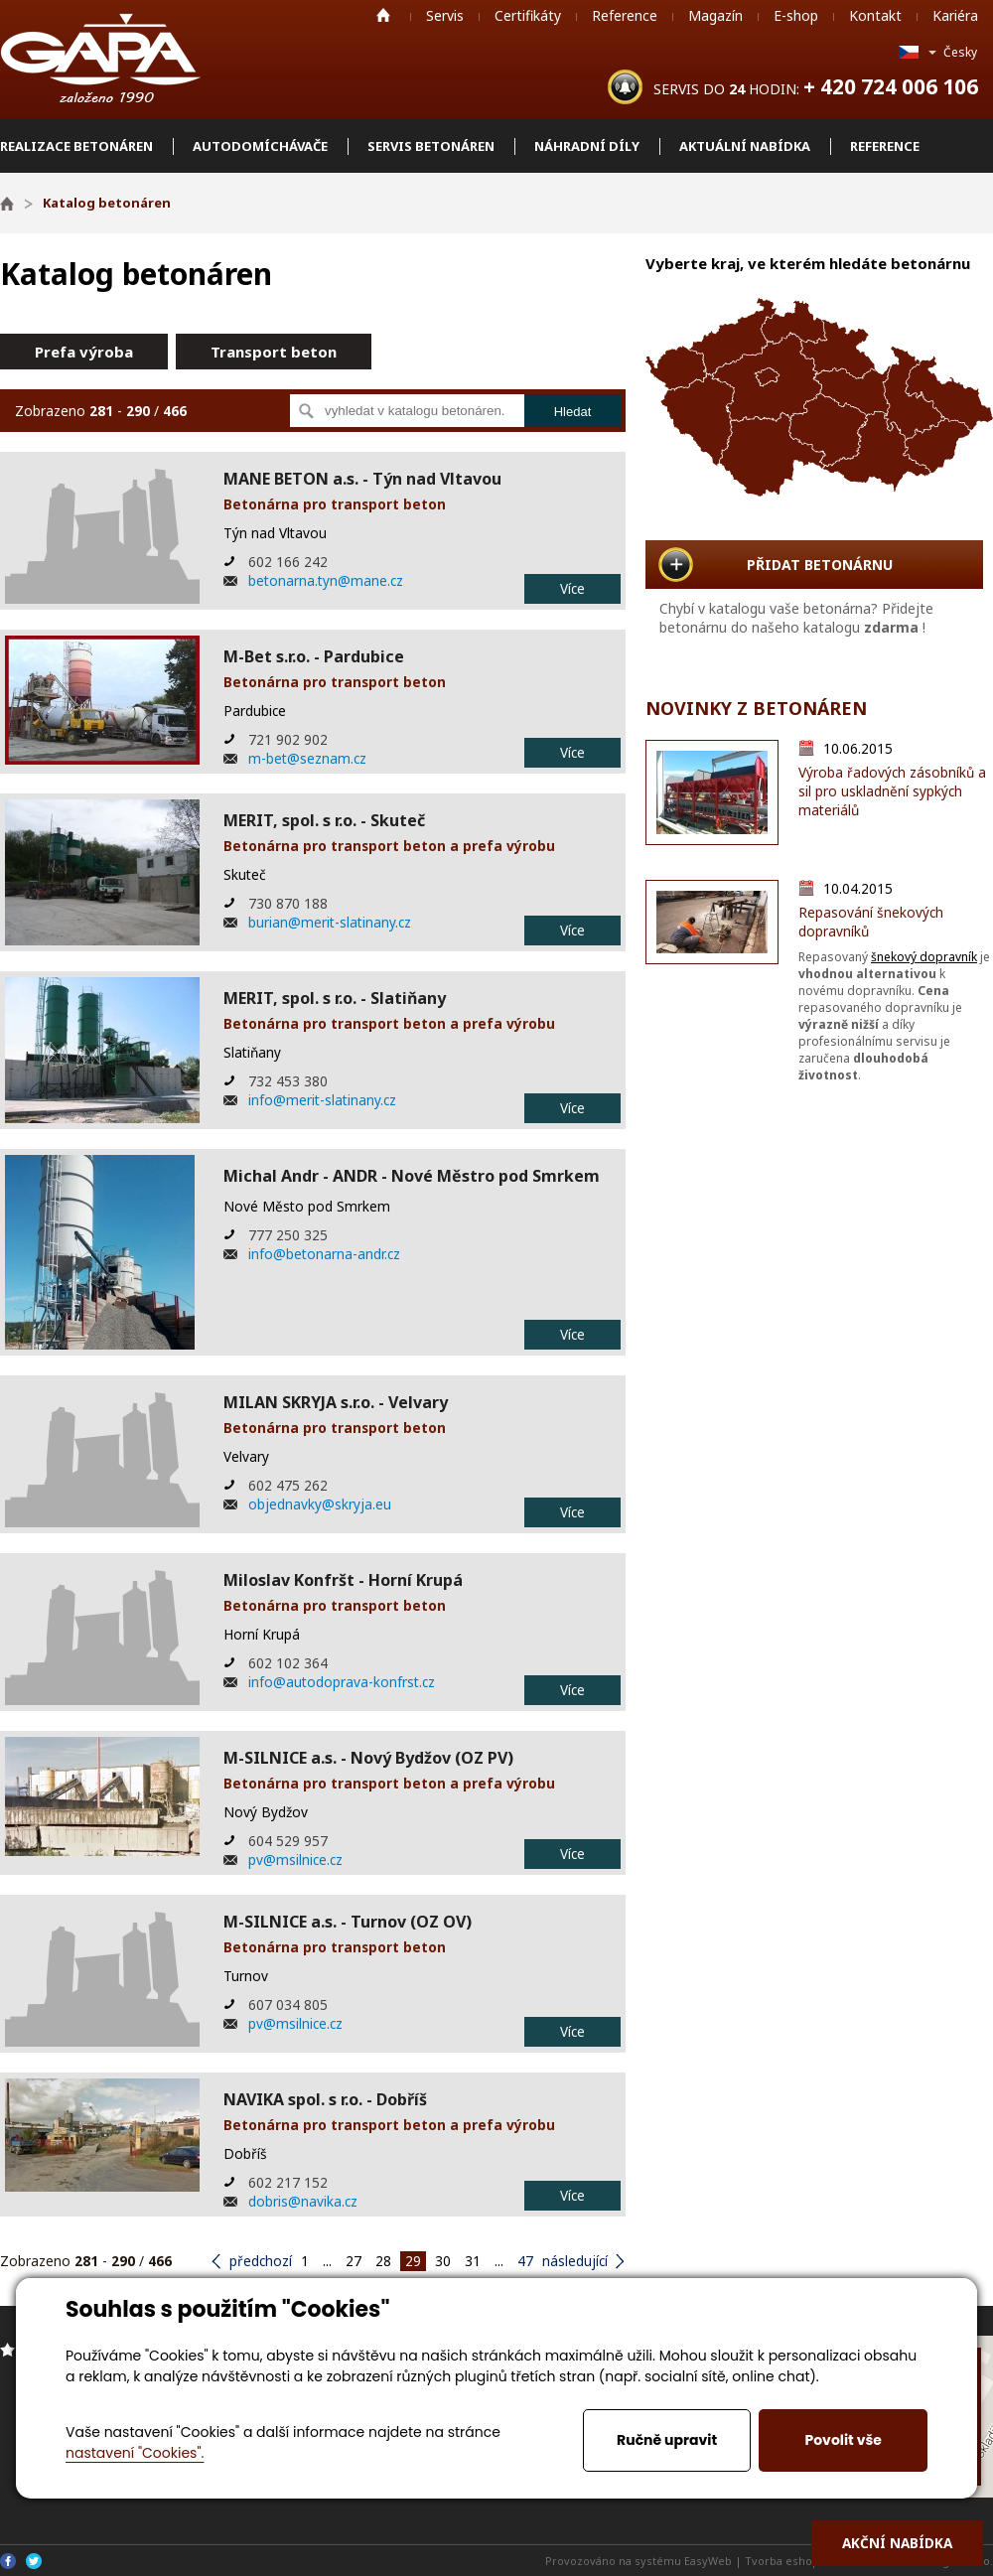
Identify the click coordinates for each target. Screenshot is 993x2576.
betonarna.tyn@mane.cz (325, 580)
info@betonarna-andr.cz (324, 1253)
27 (353, 2260)
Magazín (715, 15)
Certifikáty (528, 15)
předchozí (260, 2260)
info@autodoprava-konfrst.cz (341, 1681)
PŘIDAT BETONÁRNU (820, 564)
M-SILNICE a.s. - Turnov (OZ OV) (347, 1921)
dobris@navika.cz (302, 2201)
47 (525, 2260)
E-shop (796, 15)
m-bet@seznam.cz (307, 758)
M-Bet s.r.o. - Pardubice (313, 656)
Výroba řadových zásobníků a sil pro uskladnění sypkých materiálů (892, 791)
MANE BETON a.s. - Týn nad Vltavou (362, 479)
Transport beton (274, 351)
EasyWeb (708, 2560)
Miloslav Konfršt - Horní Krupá (343, 1580)
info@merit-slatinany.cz (322, 1099)
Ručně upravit (667, 2440)
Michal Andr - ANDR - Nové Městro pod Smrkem (411, 1176)
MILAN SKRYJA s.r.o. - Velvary (335, 1402)
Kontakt (875, 15)
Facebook (8, 2561)
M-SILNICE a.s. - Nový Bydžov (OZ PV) (368, 1758)
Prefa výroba (84, 351)
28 (383, 2260)
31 (473, 2260)
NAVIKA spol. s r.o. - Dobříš (325, 2099)
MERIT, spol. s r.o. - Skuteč (324, 820)
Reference (624, 15)
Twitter (34, 2561)
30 (443, 2260)
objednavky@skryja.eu (319, 1504)
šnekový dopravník (924, 956)
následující (575, 2260)
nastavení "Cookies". (135, 2453)
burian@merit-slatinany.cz (329, 922)
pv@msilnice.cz (295, 1859)
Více (572, 588)
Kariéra (955, 15)
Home (383, 15)
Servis (445, 15)
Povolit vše (842, 2440)
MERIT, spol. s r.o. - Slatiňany (334, 998)
